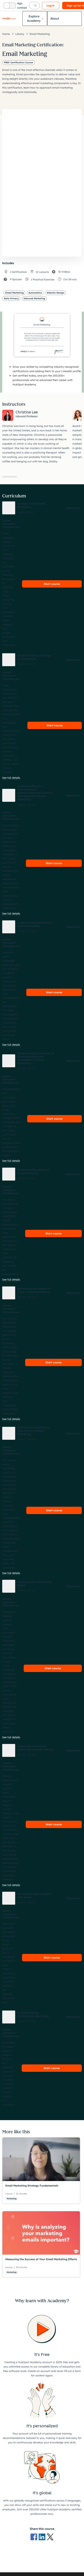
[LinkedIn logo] (43, 2536)
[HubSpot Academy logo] (9, 18)
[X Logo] (50, 2536)
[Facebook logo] (35, 2536)
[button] (42, 507)
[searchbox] (34, 5)
